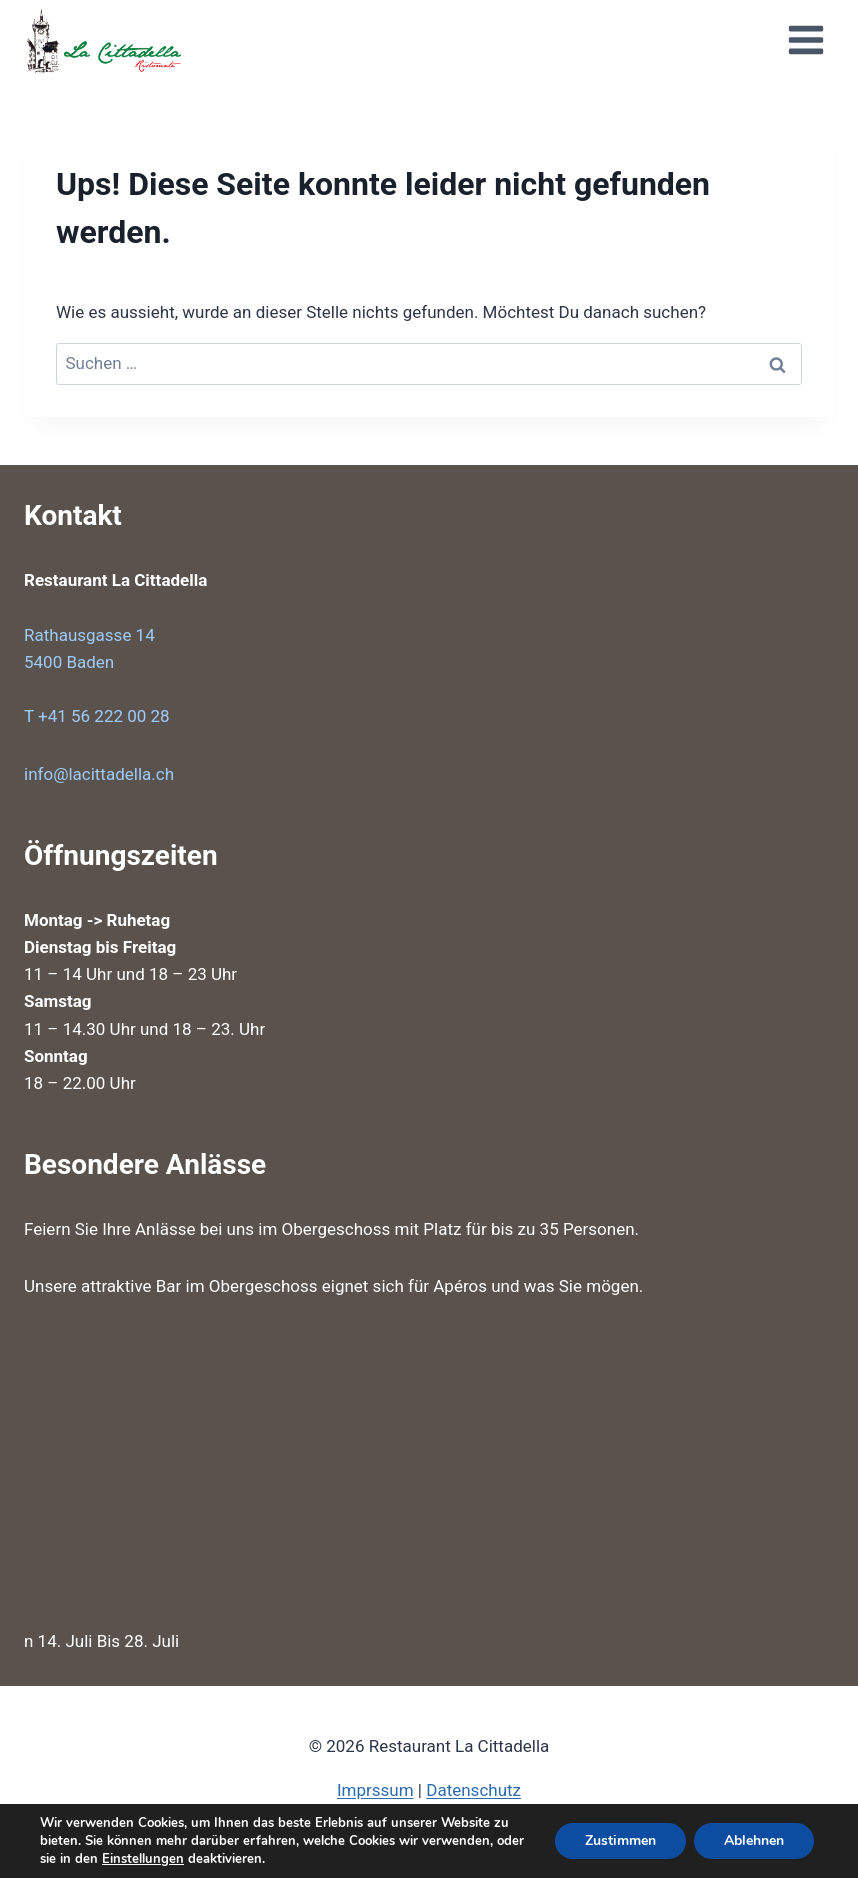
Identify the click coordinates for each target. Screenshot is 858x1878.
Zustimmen (620, 1840)
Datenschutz (473, 1790)
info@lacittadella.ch (99, 774)
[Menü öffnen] (805, 39)
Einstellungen (143, 1859)
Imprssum (375, 1790)
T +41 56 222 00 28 (97, 716)
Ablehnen (754, 1840)
